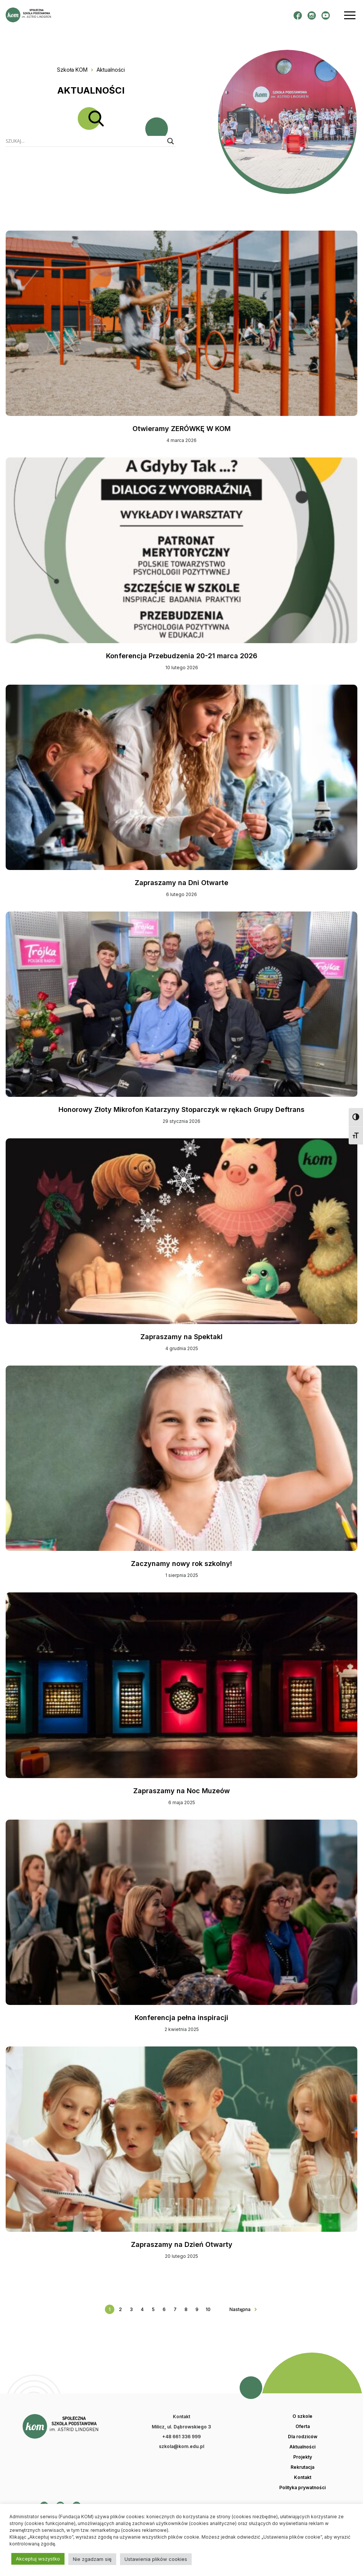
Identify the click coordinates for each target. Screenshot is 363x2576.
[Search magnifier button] (170, 141)
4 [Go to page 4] (142, 2309)
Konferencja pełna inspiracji (181, 2018)
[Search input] (85, 141)
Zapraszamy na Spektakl (181, 1337)
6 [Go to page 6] (164, 2309)
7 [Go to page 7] (175, 2309)
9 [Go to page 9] (196, 2309)
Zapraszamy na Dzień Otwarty (181, 2244)
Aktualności (302, 2447)
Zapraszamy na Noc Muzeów (181, 1791)
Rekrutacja (302, 2467)
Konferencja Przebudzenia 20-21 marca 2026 (181, 656)
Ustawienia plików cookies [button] (156, 2559)
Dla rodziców (302, 2436)
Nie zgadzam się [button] (92, 2559)
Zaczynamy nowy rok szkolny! (181, 1563)
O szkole (302, 2416)
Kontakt (302, 2477)
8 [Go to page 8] (186, 2309)
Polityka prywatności (302, 2487)
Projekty (302, 2457)
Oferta (302, 2426)
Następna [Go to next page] (240, 2309)
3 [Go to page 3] (131, 2309)
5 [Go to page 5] (153, 2309)
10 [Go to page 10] (208, 2309)
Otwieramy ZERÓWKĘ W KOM (181, 429)
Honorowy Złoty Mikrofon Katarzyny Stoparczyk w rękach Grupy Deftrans (181, 1109)
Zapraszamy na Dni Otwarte (181, 883)
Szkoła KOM (72, 69)
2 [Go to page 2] (120, 2309)
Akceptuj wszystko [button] (38, 2559)
